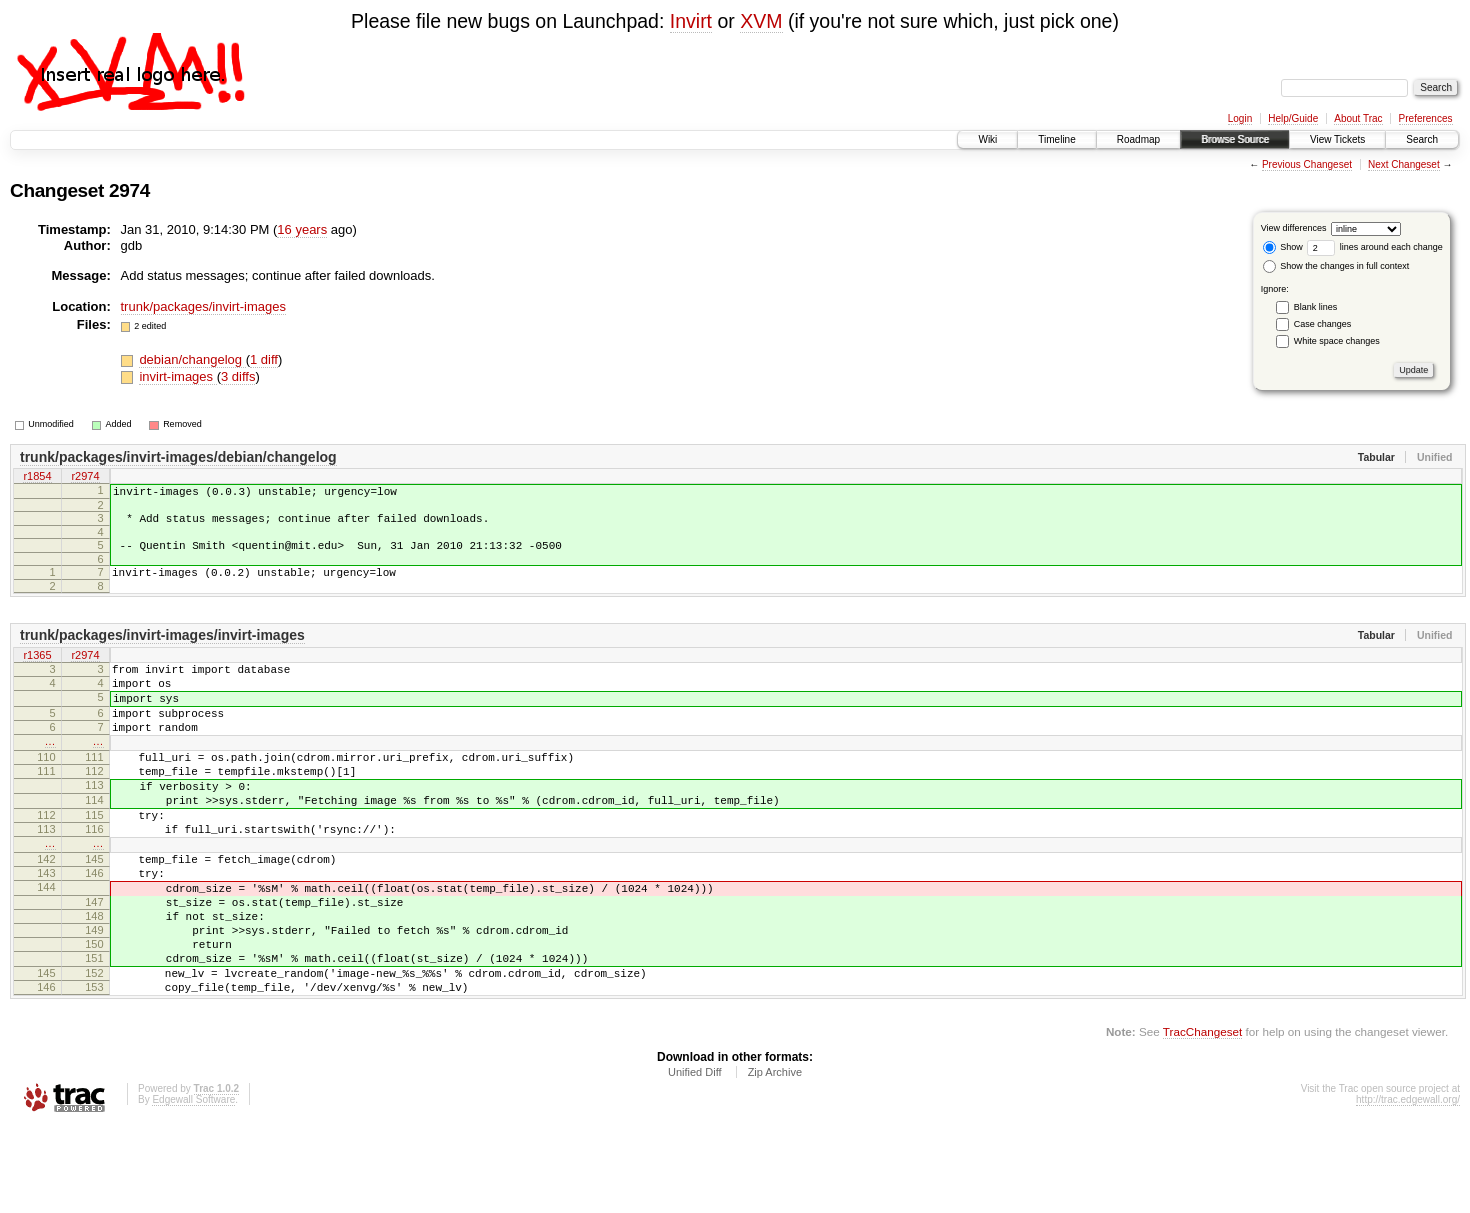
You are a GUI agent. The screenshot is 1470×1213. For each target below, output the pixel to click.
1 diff (264, 359)
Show (1283, 247)
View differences (1294, 228)
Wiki (987, 139)
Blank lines (1316, 307)
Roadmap (1138, 139)
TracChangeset (1202, 1118)
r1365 (37, 671)
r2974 (85, 478)
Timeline (1056, 139)
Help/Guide (1293, 118)
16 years (302, 229)
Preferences (1426, 118)
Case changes (1323, 324)
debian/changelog (192, 359)
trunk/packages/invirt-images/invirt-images (162, 650)
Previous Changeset (1307, 164)
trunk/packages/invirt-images (203, 306)
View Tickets (1337, 139)
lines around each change (1375, 247)
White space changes (1337, 341)
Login (1240, 118)
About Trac (1358, 118)
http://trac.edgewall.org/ (1408, 1186)
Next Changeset (1404, 164)
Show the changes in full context (1336, 266)
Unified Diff (695, 1159)
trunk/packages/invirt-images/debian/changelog (178, 457)
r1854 (37, 478)
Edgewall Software (193, 1186)
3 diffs (238, 376)
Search (1422, 139)
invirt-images (177, 376)
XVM (761, 21)
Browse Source (1235, 139)
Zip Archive (775, 1159)
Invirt (691, 21)
